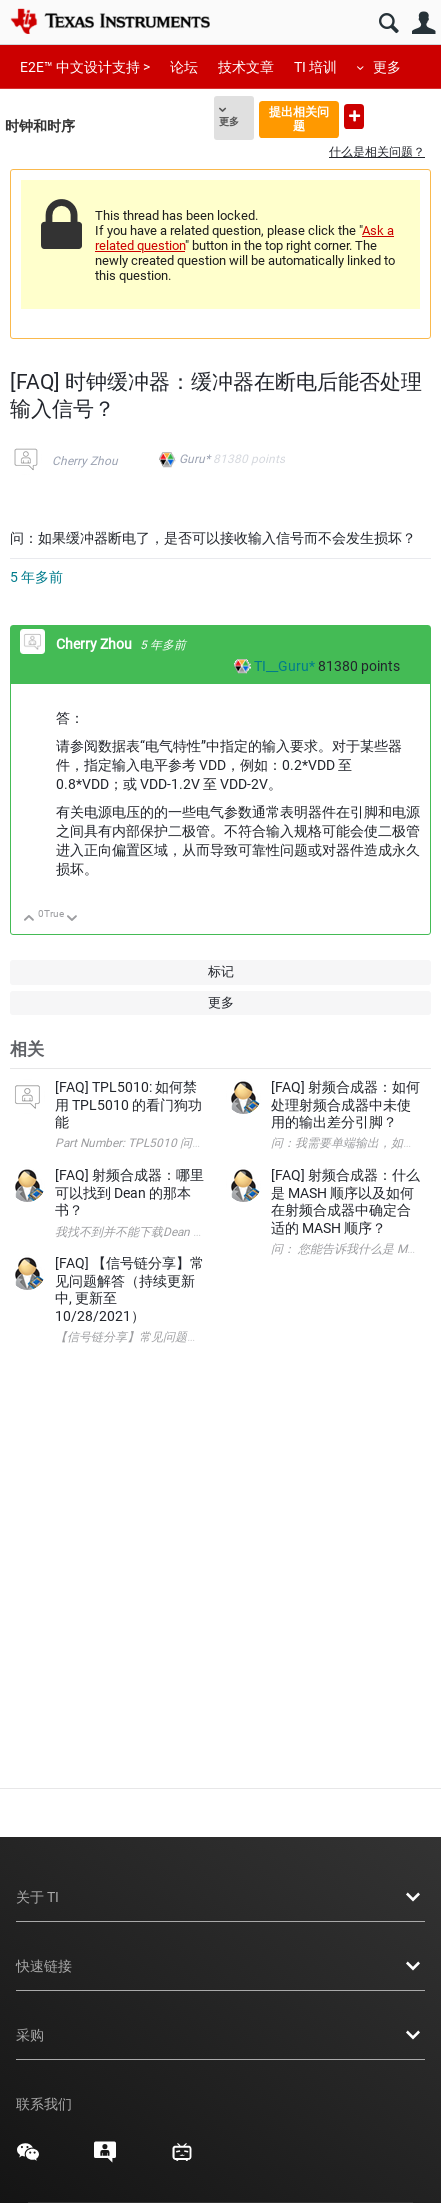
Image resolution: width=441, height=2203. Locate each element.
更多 (387, 67)
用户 (423, 23)
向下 (72, 919)
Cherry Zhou (85, 461)
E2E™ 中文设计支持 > (85, 67)
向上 (29, 919)
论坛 (184, 67)
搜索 (388, 23)
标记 (221, 971)
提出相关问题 (299, 118)
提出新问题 (354, 116)
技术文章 (246, 67)
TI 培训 (315, 67)
